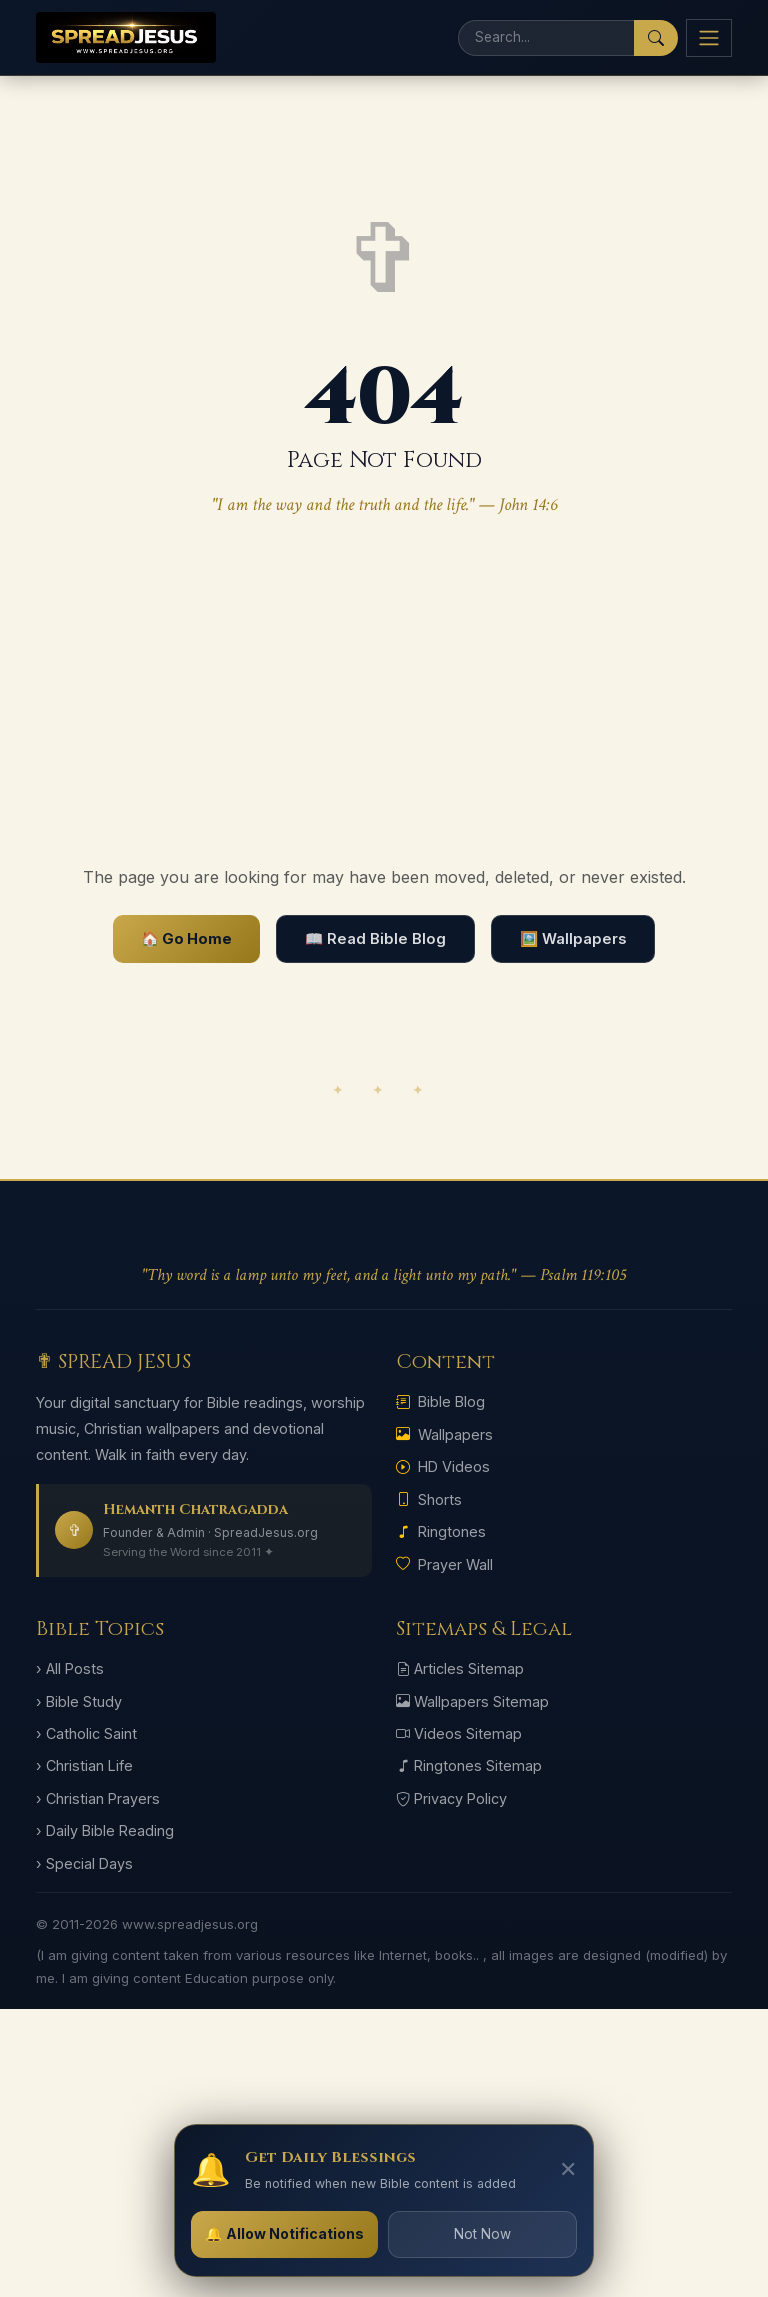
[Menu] (709, 38)
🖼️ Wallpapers (573, 939)
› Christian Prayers (98, 1798)
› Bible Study (79, 1701)
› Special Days (84, 1863)
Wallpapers (444, 1434)
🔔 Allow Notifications (284, 2233)
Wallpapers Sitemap (472, 1701)
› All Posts (70, 1668)
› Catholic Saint (86, 1733)
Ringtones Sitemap (469, 1765)
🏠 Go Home (186, 939)
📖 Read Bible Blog (375, 939)
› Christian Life (84, 1765)
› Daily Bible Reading (105, 1830)
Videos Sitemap (459, 1733)
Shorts (429, 1499)
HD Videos (443, 1466)
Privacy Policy (451, 1798)
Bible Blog (440, 1401)
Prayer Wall (444, 1564)
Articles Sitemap (460, 1668)
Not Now (482, 2234)
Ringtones (441, 1531)
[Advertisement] (384, 692)
